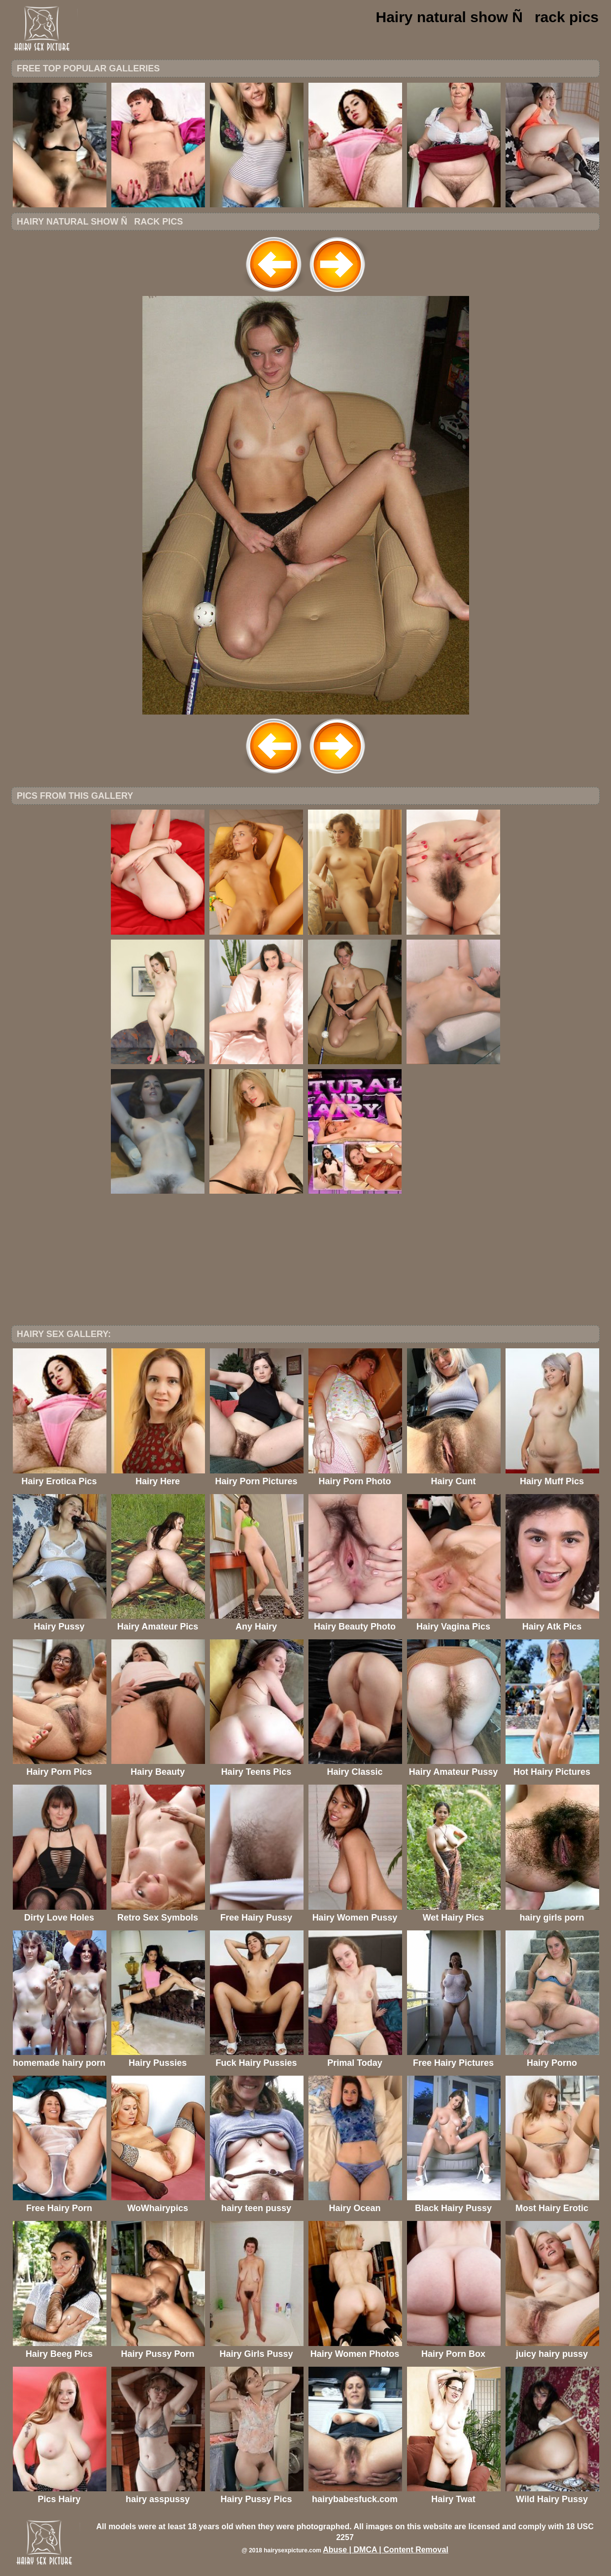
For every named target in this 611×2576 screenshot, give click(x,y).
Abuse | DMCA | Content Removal (385, 2549)
